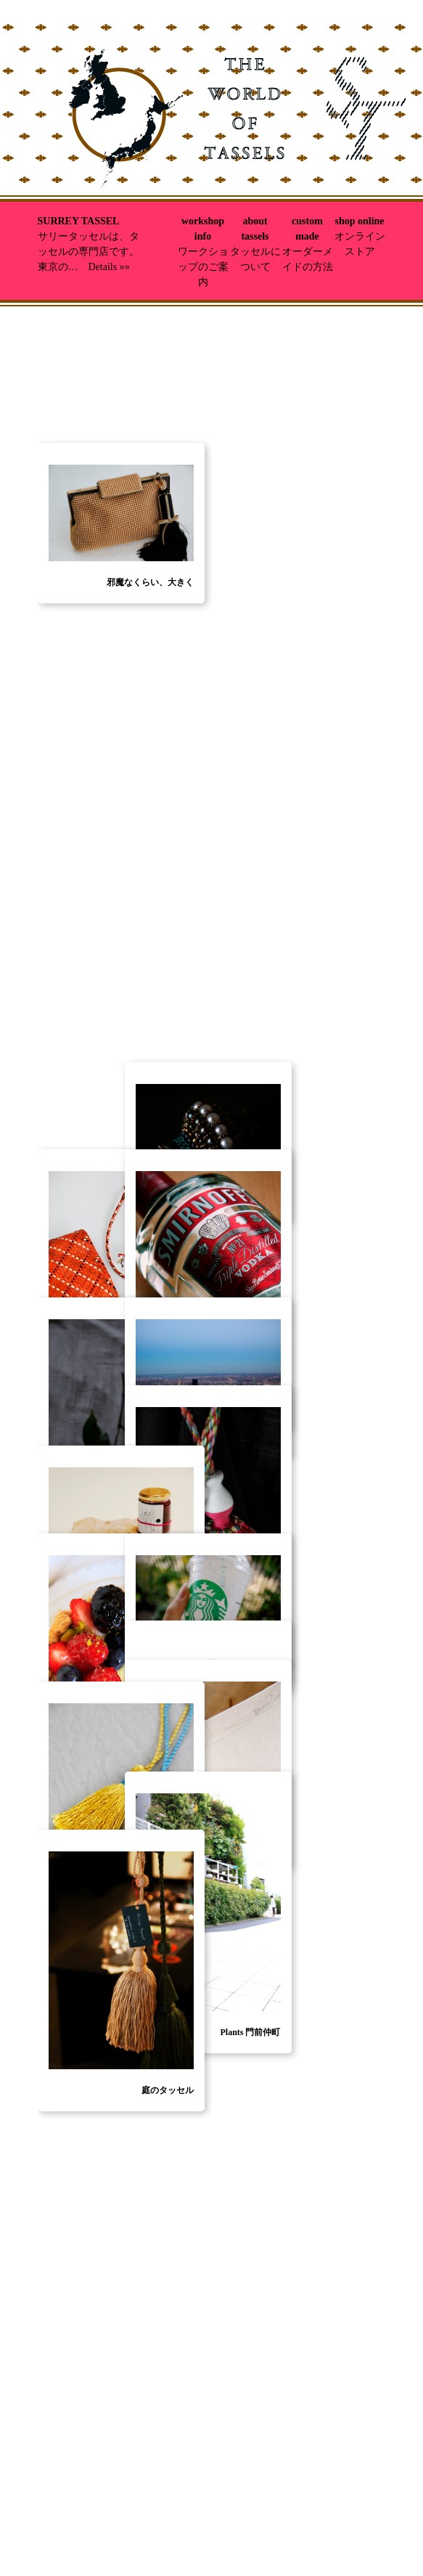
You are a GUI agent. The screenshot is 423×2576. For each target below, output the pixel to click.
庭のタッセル (167, 2090)
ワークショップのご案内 (203, 267)
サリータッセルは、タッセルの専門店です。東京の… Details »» (88, 251)
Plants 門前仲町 (250, 2032)
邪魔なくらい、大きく (150, 755)
